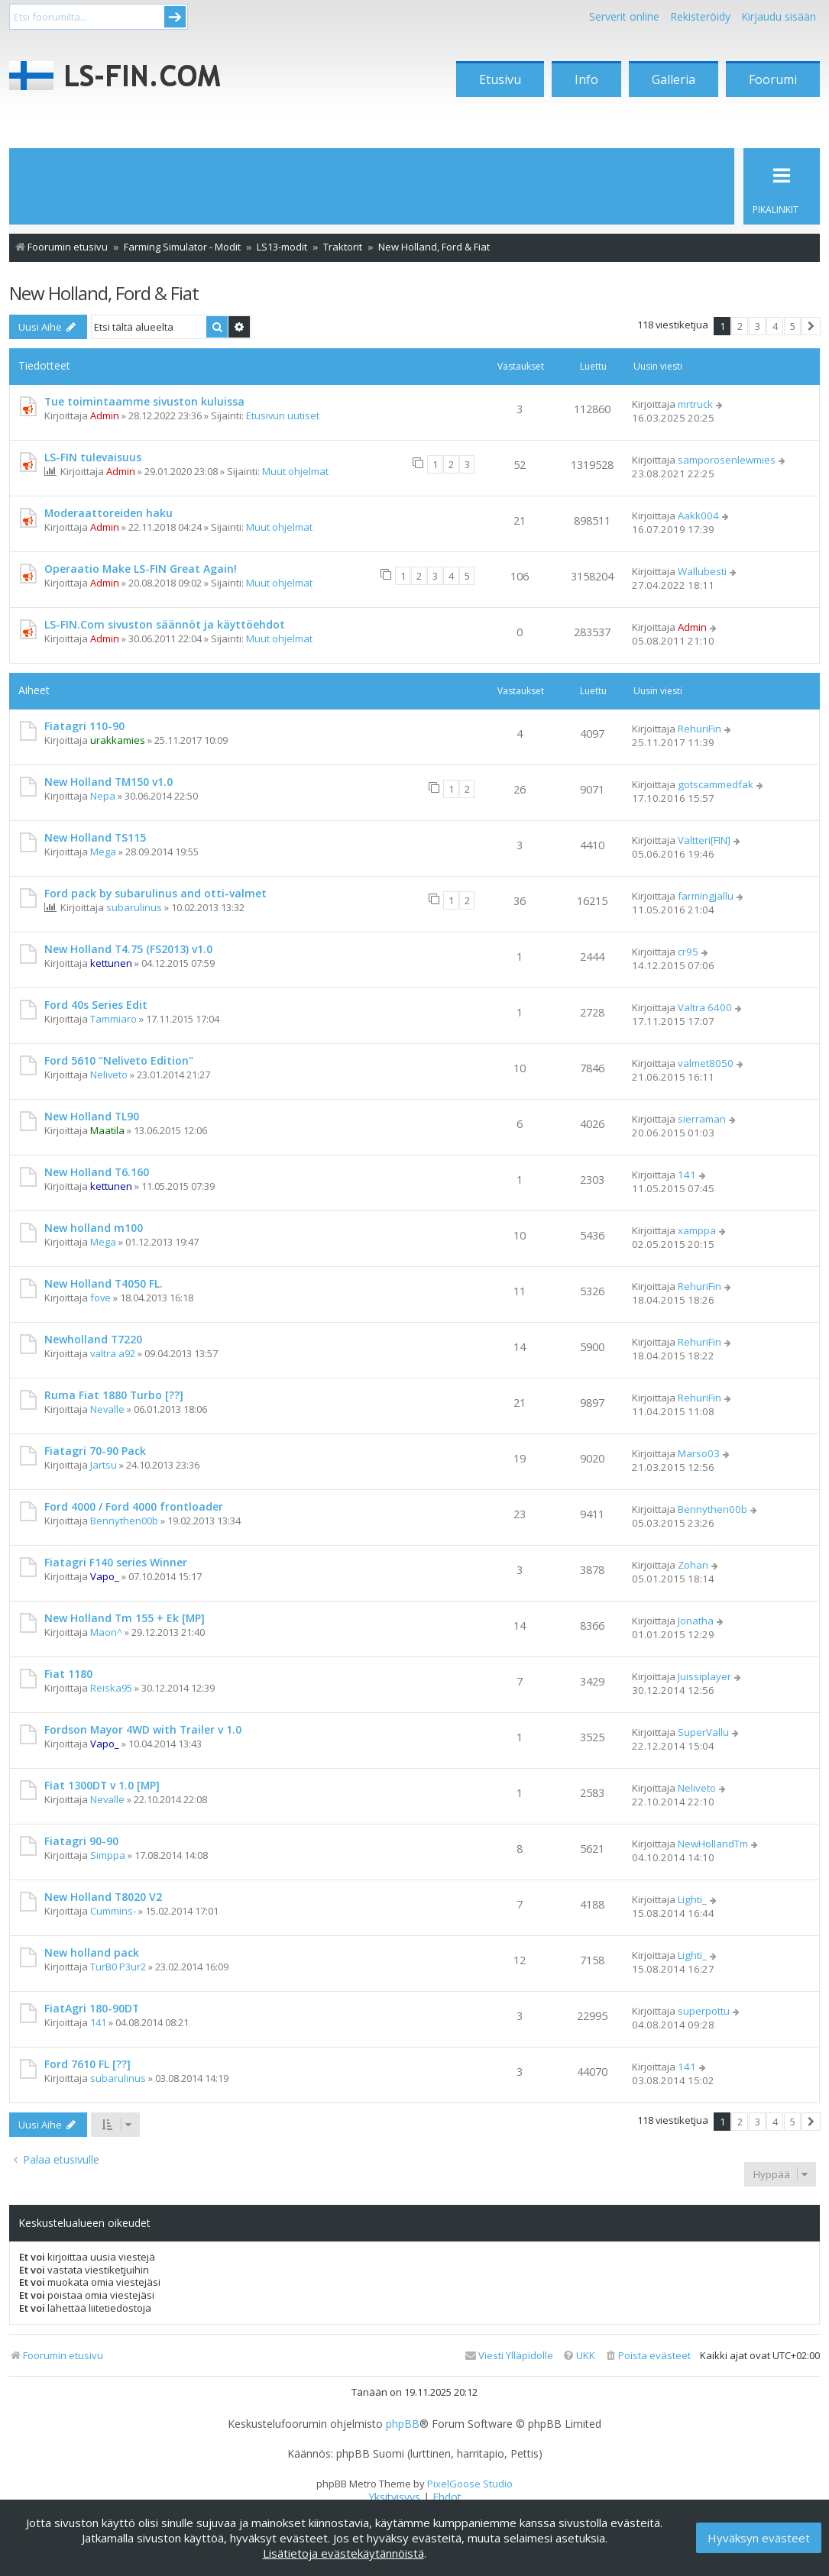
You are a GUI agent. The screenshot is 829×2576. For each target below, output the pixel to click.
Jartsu (103, 1465)
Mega (103, 851)
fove (100, 1297)
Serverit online (624, 16)
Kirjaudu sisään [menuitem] (778, 16)
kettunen (111, 963)
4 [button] (775, 326)
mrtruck (695, 404)
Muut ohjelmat (295, 471)
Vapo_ (104, 1576)
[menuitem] (647, 2356)
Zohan (693, 1565)
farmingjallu (705, 896)
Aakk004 (698, 515)
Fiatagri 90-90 (81, 1841)
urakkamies (117, 740)
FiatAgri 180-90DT (91, 2008)
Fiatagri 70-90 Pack (95, 1450)
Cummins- (113, 1911)
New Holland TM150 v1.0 (108, 781)
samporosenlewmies (727, 460)
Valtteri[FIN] (704, 840)
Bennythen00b (124, 1520)
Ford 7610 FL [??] (87, 2064)
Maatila (107, 1130)
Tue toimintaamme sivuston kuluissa (144, 401)
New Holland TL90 (91, 1116)
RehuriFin (699, 728)
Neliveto (109, 1074)
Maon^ (106, 1632)
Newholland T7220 (93, 1339)
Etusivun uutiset (282, 415)
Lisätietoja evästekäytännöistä (343, 2553)
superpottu (704, 2011)
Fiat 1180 (68, 1673)
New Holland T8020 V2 (103, 1896)
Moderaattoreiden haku (108, 513)
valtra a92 (112, 1353)
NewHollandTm (713, 1843)
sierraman (702, 1119)
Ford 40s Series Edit (95, 1004)
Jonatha (696, 1620)
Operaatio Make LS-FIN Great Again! (140, 568)
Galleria (673, 79)
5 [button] (792, 326)
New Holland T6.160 (96, 1172)
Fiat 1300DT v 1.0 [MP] (102, 1785)
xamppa (697, 1230)
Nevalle (107, 1409)
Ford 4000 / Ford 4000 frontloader (133, 1506)
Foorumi (773, 79)
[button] (811, 326)
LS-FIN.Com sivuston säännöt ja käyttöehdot (164, 624)
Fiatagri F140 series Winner (115, 1562)
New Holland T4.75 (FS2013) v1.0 (128, 949)
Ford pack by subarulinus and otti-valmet (155, 893)
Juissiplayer (704, 1676)
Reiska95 (111, 1688)
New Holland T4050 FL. (103, 1283)
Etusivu (500, 79)
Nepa (102, 796)
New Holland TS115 (95, 837)
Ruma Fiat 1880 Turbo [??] (113, 1395)
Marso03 (699, 1453)
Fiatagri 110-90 (84, 726)
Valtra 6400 (705, 1007)
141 (687, 1174)
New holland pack (91, 1952)
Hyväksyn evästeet (759, 2537)
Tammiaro (113, 1019)
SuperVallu (703, 1732)
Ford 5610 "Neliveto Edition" (118, 1060)
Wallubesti (702, 571)
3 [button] (757, 326)
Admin (104, 415)
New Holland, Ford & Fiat (104, 292)
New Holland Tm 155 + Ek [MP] (124, 1618)
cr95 (688, 951)
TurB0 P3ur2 (118, 1966)
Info (586, 79)
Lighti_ (692, 1899)
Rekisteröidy (700, 16)
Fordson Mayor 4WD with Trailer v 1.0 (142, 1729)
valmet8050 (705, 1063)
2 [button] (740, 326)
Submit (175, 17)
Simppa (107, 1855)
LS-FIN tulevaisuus (92, 457)
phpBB (402, 2424)
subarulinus (134, 907)
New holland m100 (93, 1227)
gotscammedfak (715, 784)
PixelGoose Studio (470, 2483)
